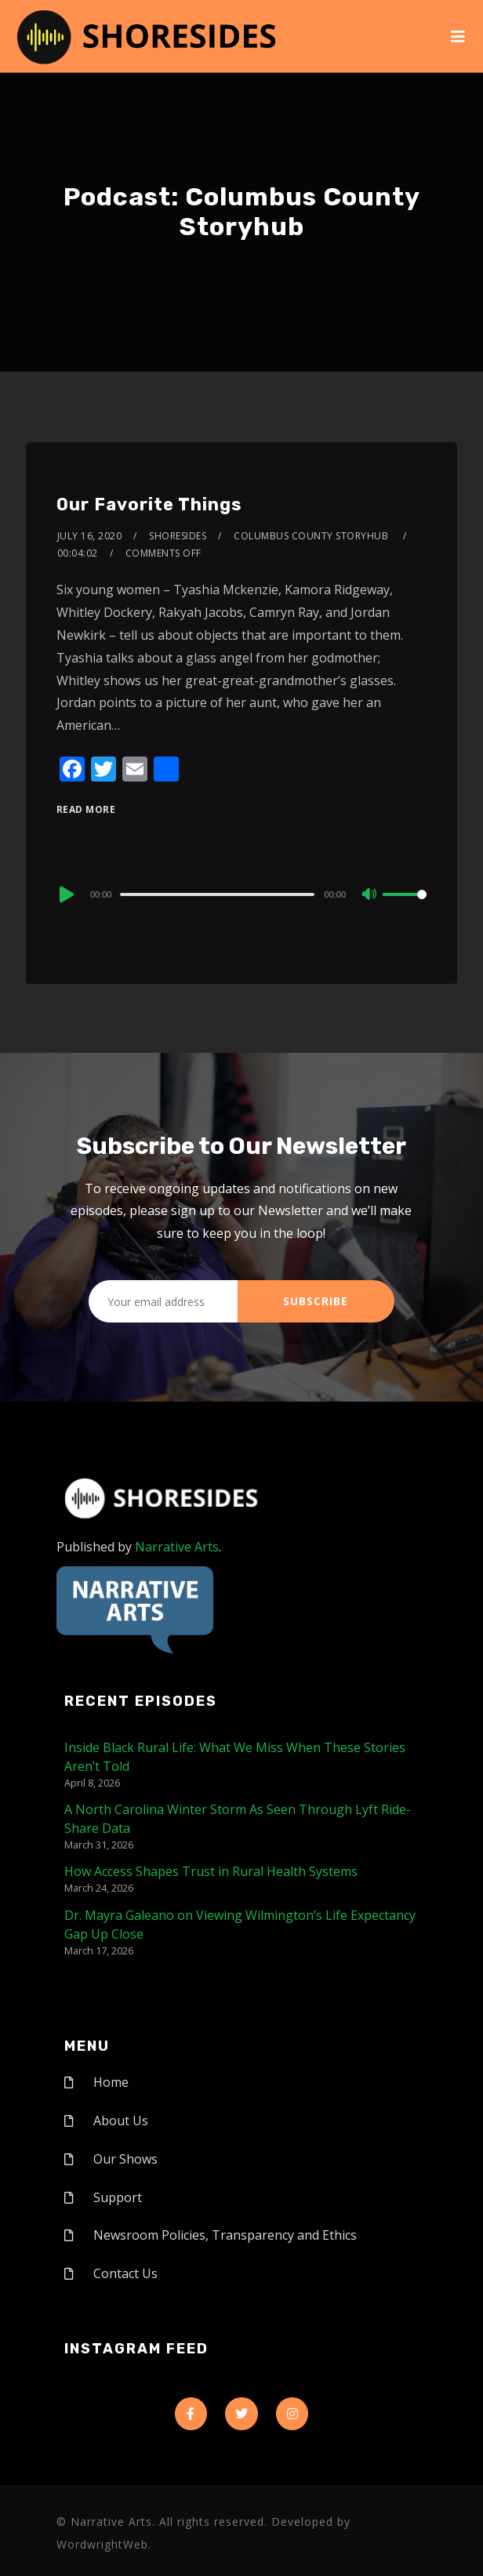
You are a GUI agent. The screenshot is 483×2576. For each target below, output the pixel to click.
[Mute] (370, 895)
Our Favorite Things (149, 504)
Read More (86, 809)
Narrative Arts (177, 1546)
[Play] (65, 894)
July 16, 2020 (89, 535)
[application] (241, 893)
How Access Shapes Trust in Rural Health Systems (211, 1871)
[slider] (217, 894)
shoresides (177, 535)
